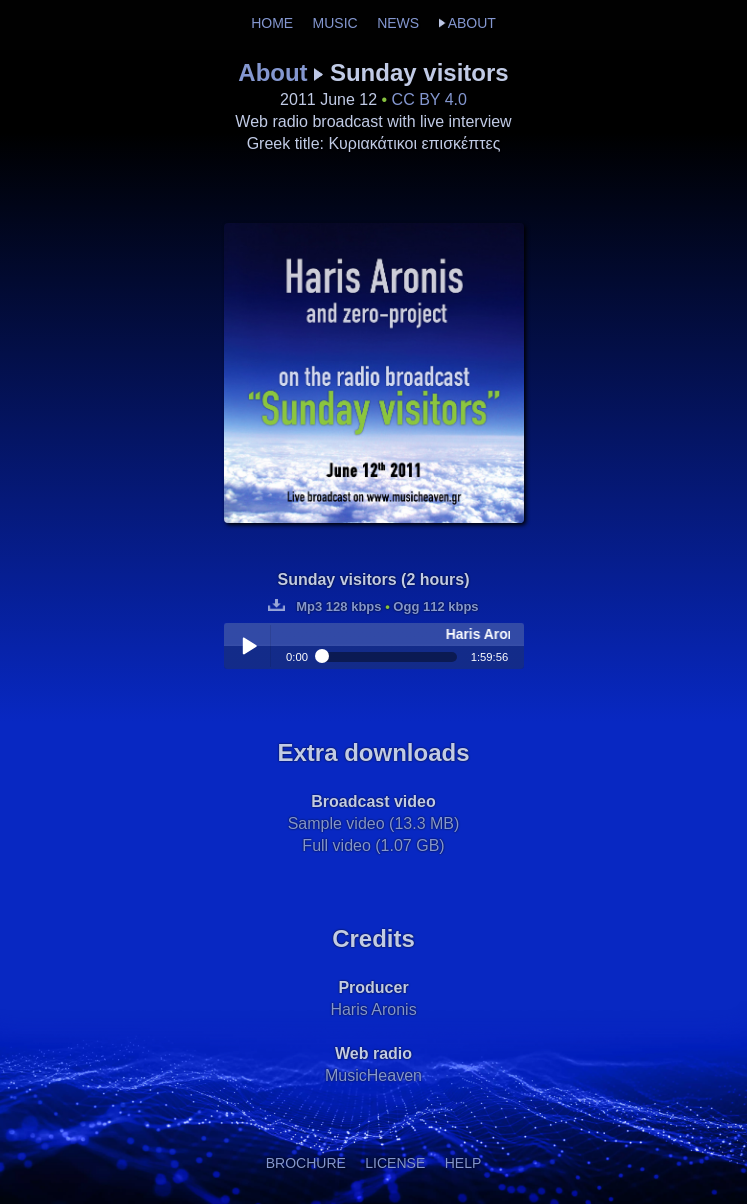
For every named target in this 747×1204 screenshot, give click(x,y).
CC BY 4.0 (429, 99)
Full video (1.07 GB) (373, 845)
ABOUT (472, 23)
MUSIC (335, 23)
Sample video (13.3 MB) (374, 823)
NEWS (398, 23)
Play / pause (249, 646)
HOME (272, 23)
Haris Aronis (373, 1009)
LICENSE (395, 1163)
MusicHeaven (373, 1075)
